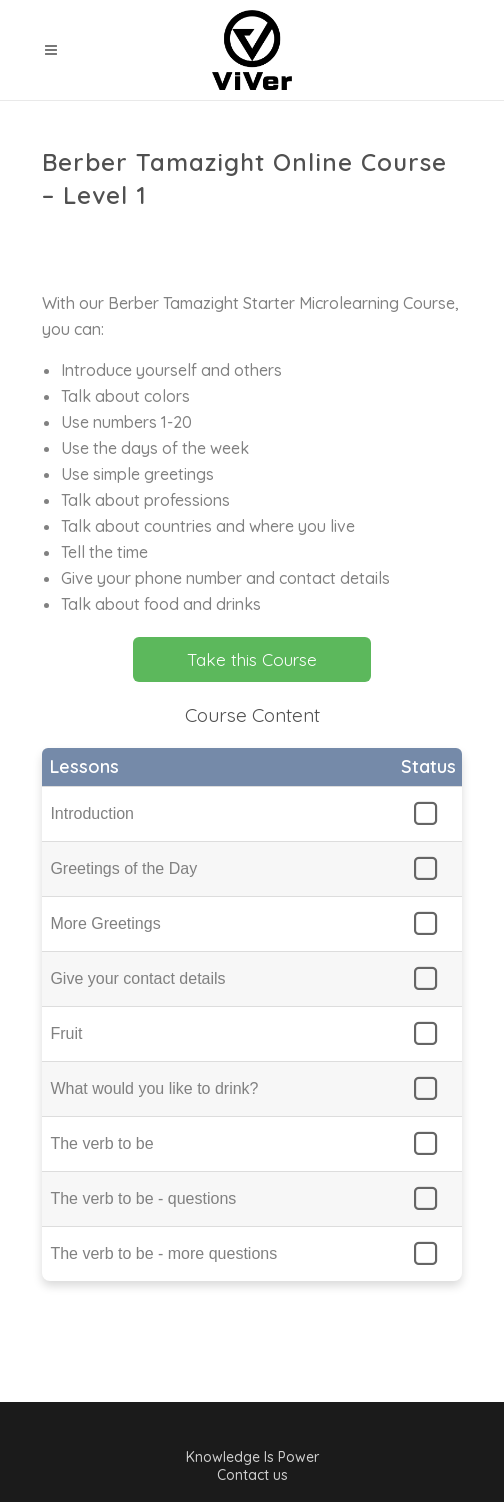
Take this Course (252, 659)
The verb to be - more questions (163, 1253)
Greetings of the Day (123, 868)
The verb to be (101, 1143)
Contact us (252, 1475)
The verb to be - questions (143, 1198)
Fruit (66, 1033)
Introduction (92, 813)
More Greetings (105, 923)
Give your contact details (137, 978)
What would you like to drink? (154, 1088)
